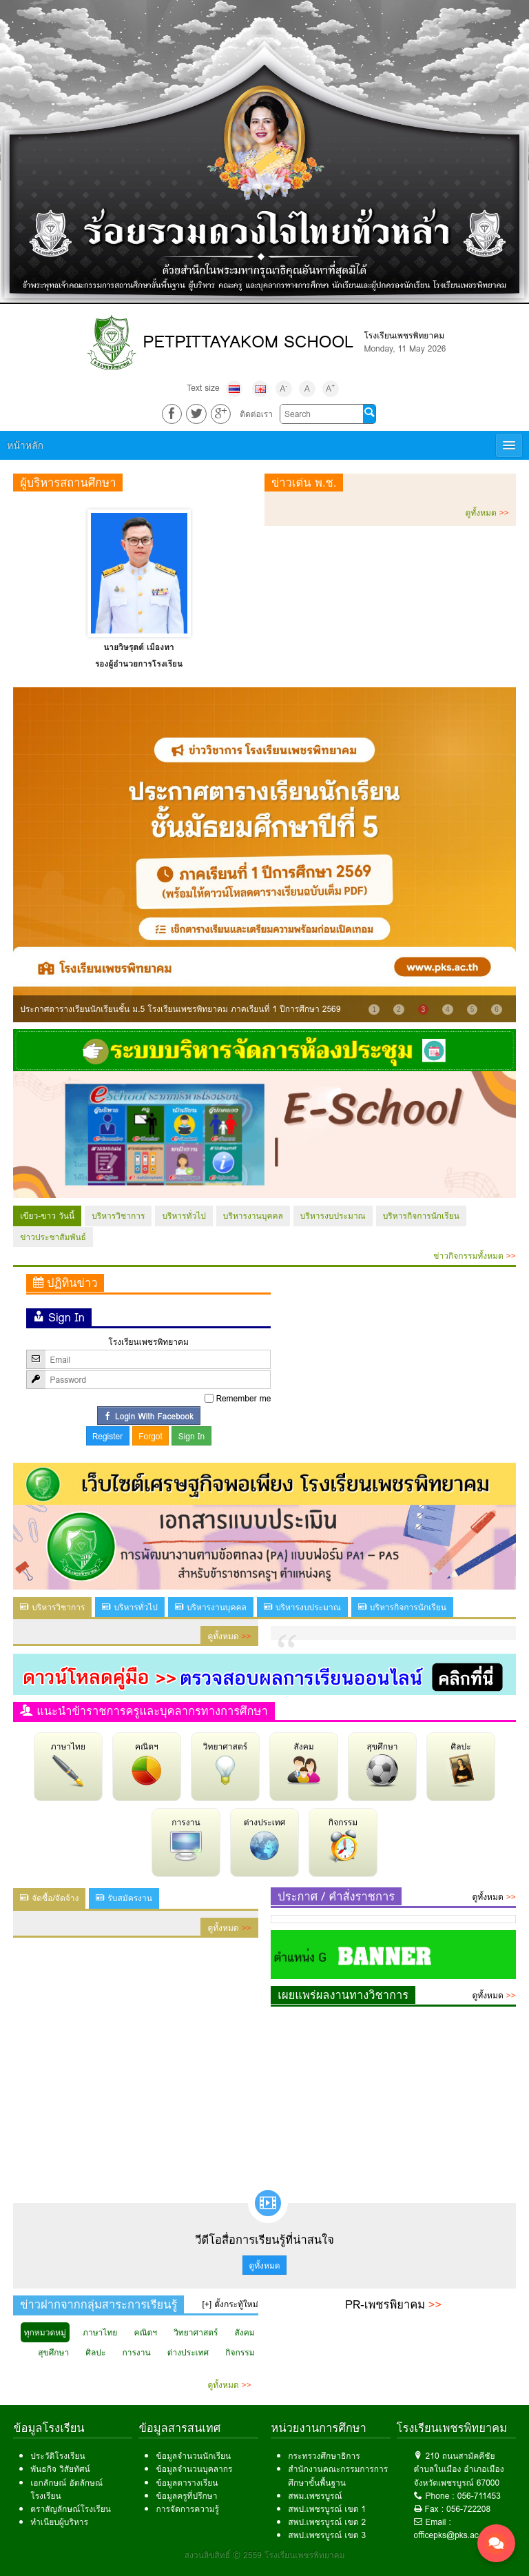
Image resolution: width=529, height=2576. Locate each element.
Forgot (150, 1436)
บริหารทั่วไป (183, 1215)
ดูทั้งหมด (487, 512)
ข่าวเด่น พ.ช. (303, 482)
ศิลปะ (460, 1763)
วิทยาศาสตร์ (225, 1763)
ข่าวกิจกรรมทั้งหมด (474, 1255)
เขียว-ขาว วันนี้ (47, 1215)
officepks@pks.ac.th (451, 2535)
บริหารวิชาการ (118, 1215)
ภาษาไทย (68, 1763)
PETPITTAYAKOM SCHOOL (248, 341)
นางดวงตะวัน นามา (139, 646)
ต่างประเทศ (265, 1839)
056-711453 (479, 2495)
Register (107, 1436)
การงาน (186, 1839)
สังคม (303, 1763)
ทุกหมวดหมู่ (45, 2332)
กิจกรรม (343, 1839)
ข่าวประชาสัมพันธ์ (53, 1237)
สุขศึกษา (382, 1763)
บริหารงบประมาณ (333, 1215)
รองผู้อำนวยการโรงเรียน (139, 663)
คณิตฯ (146, 1763)
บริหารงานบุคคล (253, 1215)
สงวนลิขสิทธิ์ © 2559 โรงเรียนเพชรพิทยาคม (265, 2555)
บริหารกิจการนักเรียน (421, 1215)
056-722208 (468, 2508)
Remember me (243, 1398)
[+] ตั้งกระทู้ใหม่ (230, 2304)
